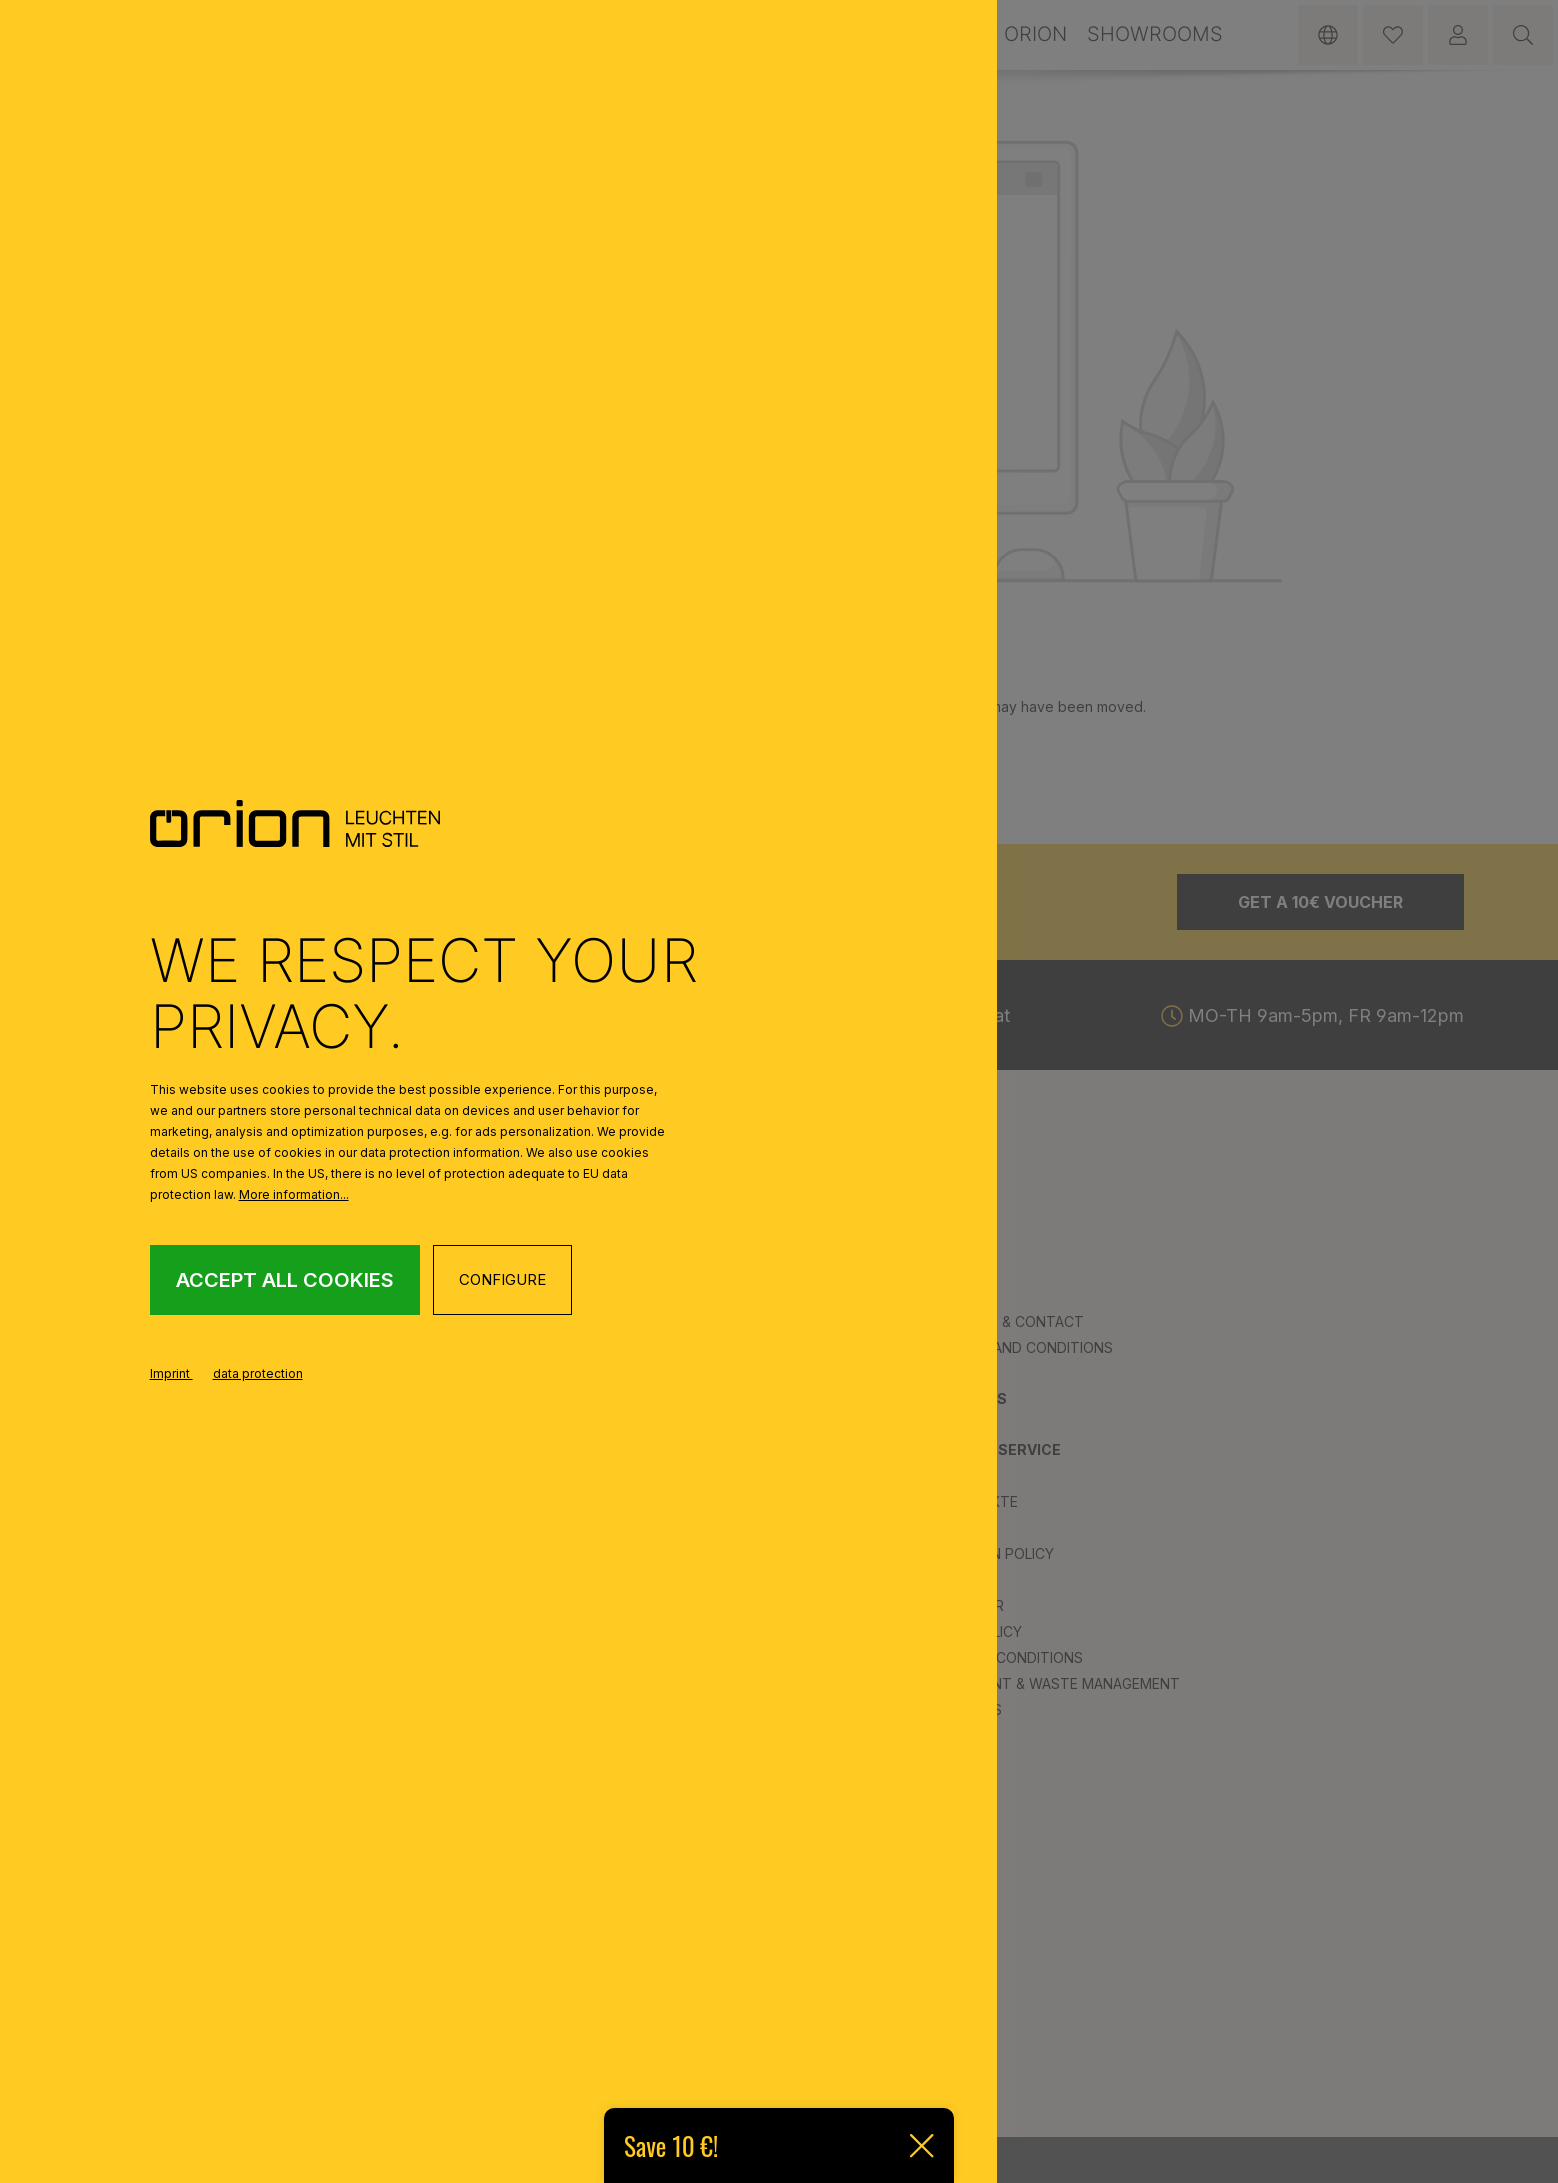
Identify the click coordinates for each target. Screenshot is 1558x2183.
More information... (294, 1194)
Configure (502, 1279)
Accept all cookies (285, 1280)
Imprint (171, 1373)
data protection (258, 1373)
